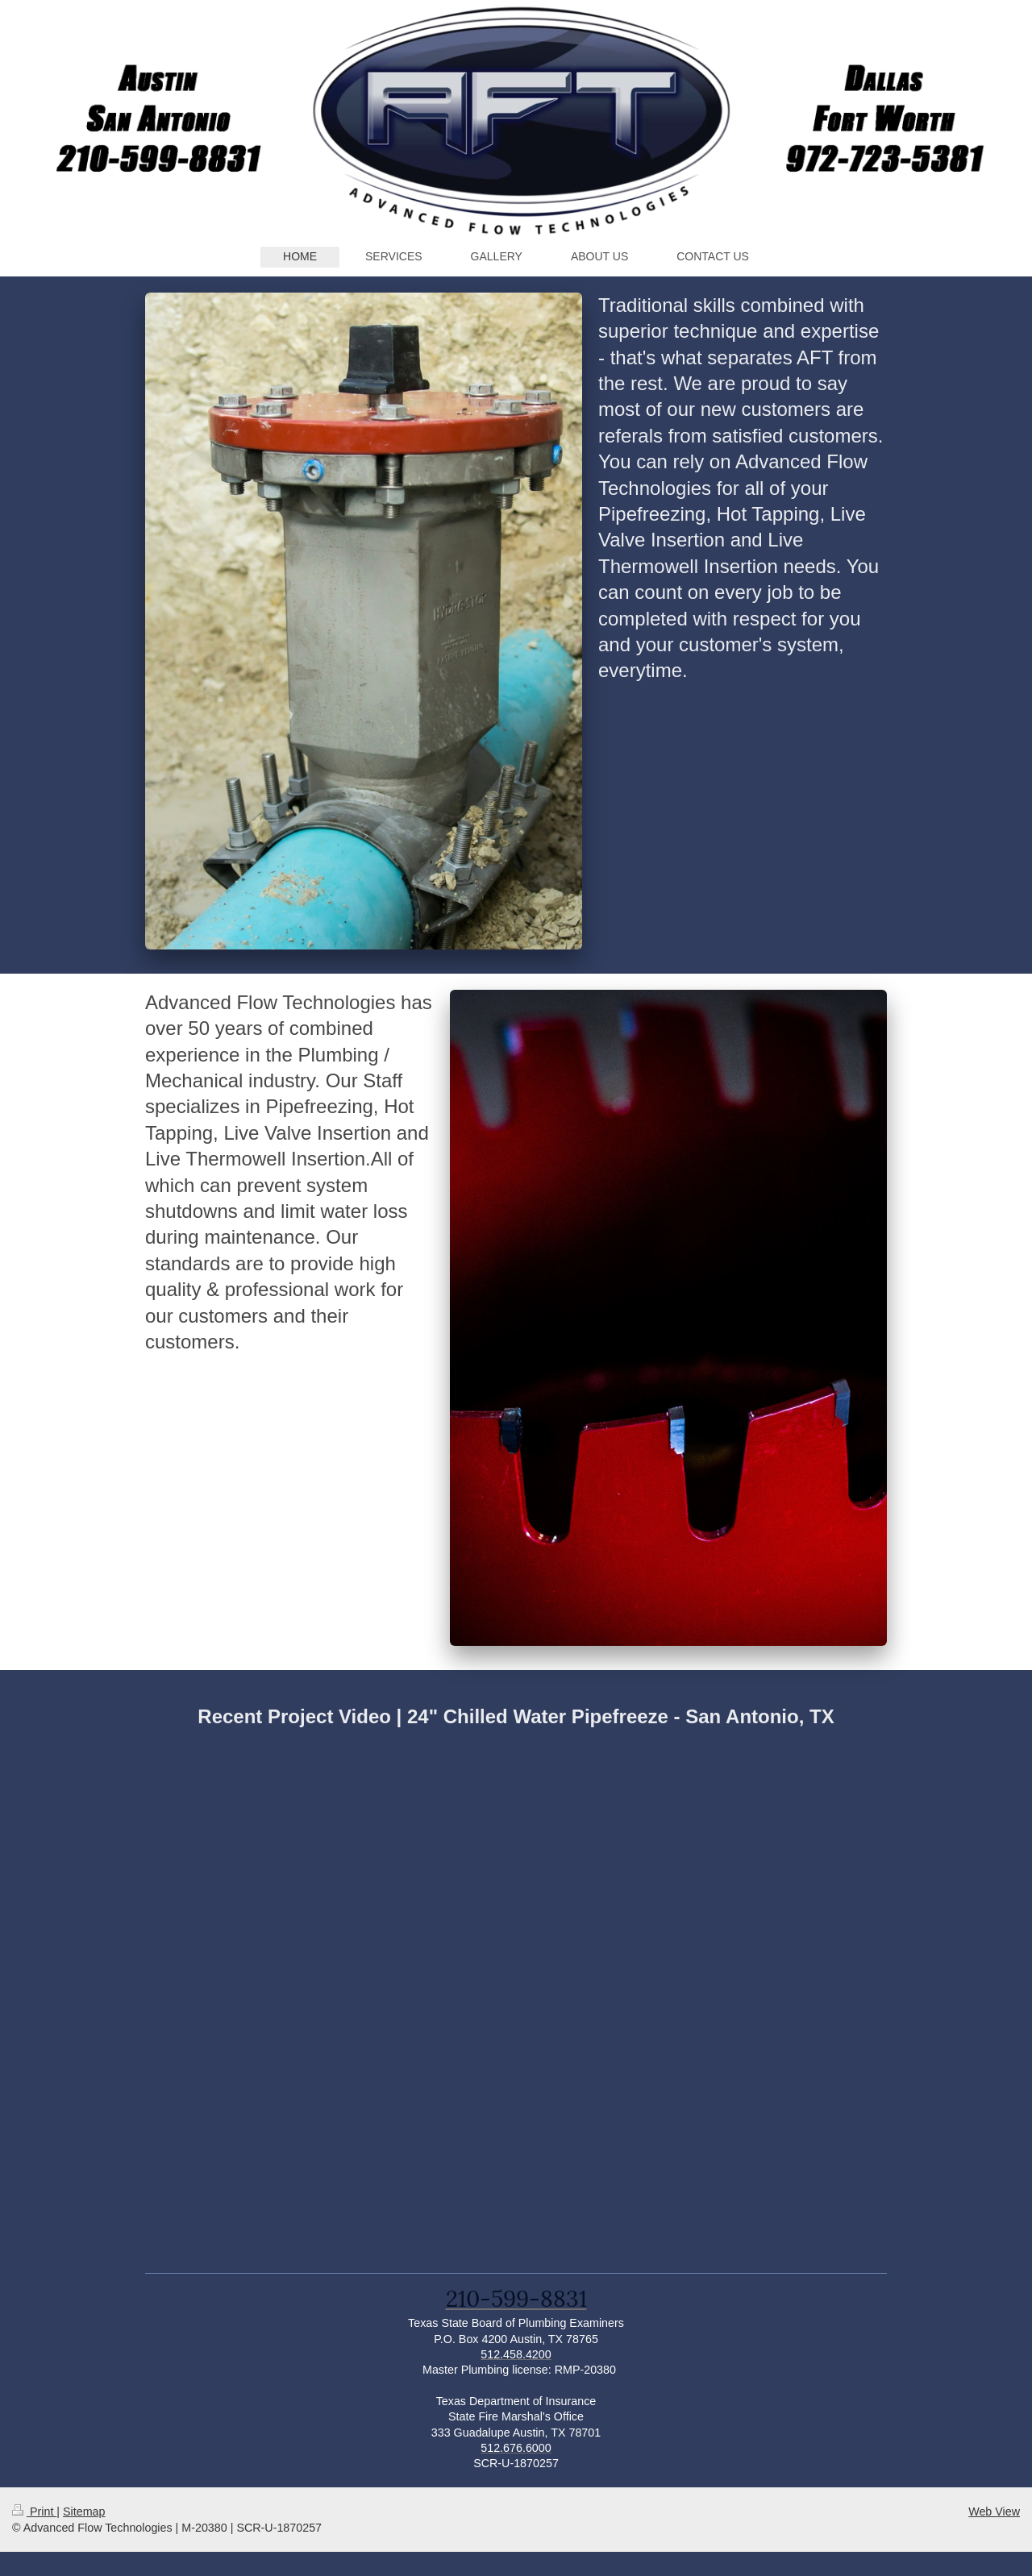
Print (34, 2511)
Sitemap (84, 2511)
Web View (994, 2511)
